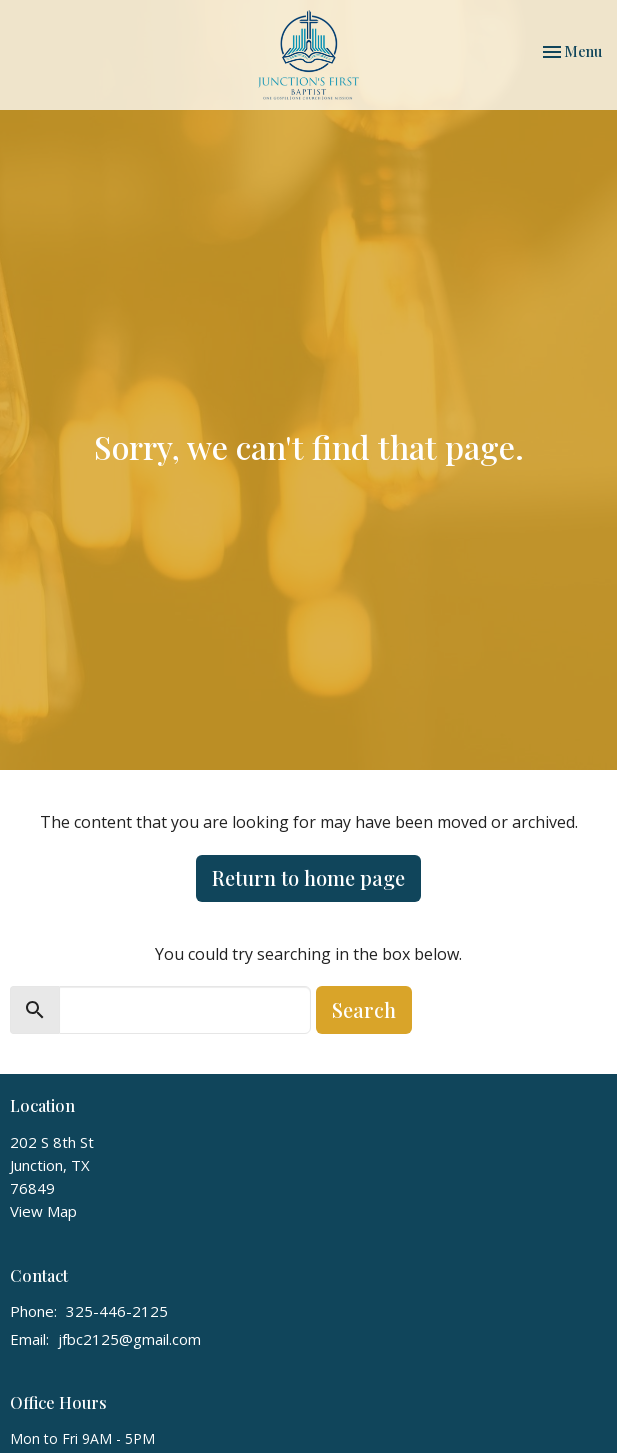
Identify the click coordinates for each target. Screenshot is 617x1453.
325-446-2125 (117, 1311)
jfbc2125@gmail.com (129, 1339)
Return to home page (308, 877)
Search (364, 1009)
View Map (43, 1211)
